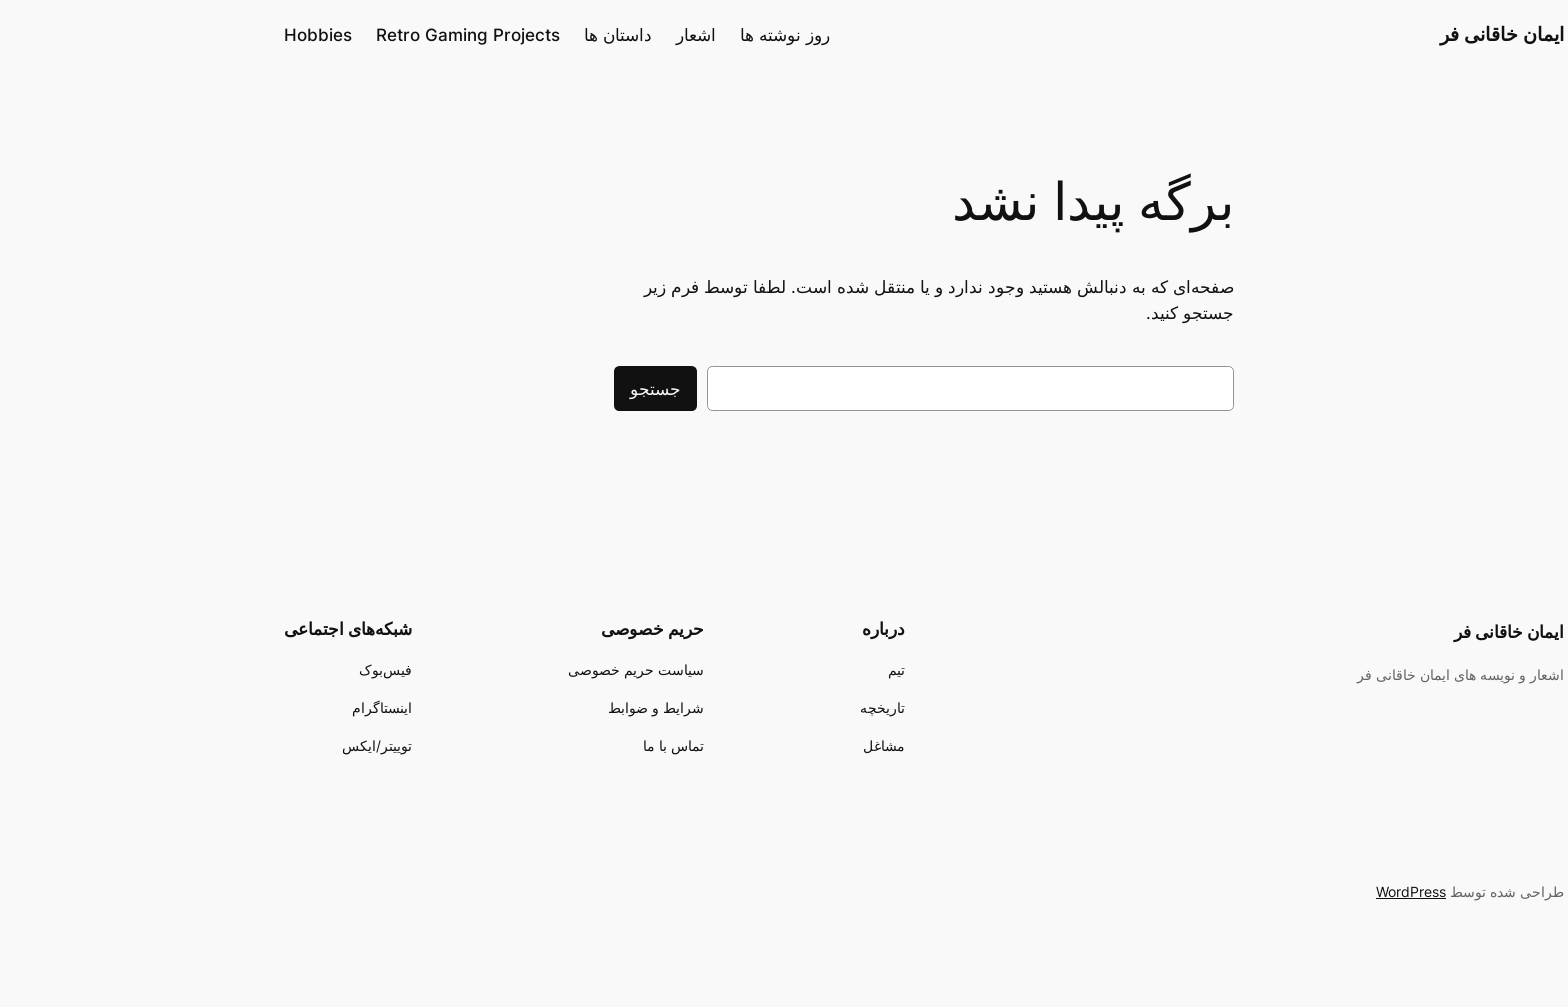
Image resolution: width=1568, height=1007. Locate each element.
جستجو (515, 389)
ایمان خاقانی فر (1362, 34)
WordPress (1271, 891)
